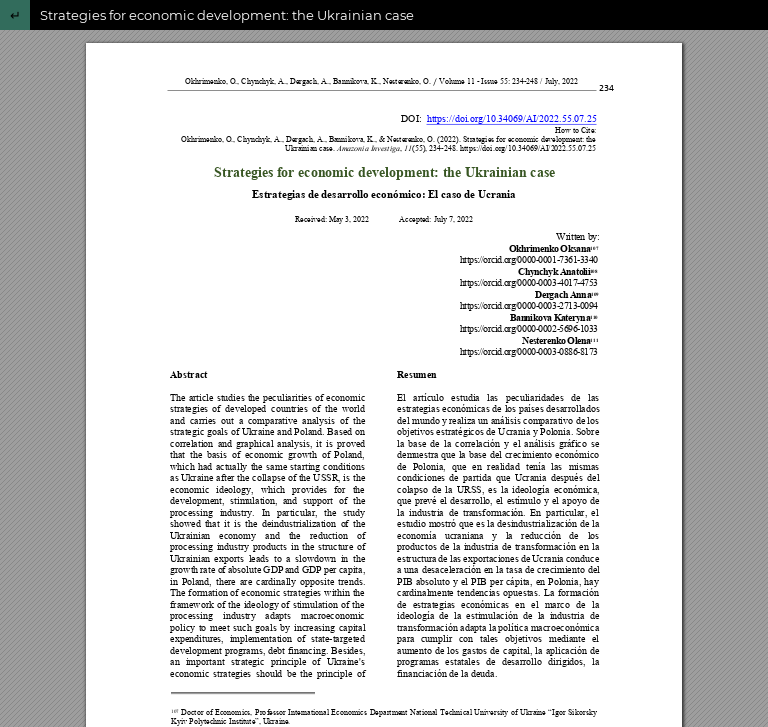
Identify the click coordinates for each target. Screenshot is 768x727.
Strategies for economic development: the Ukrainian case (227, 15)
